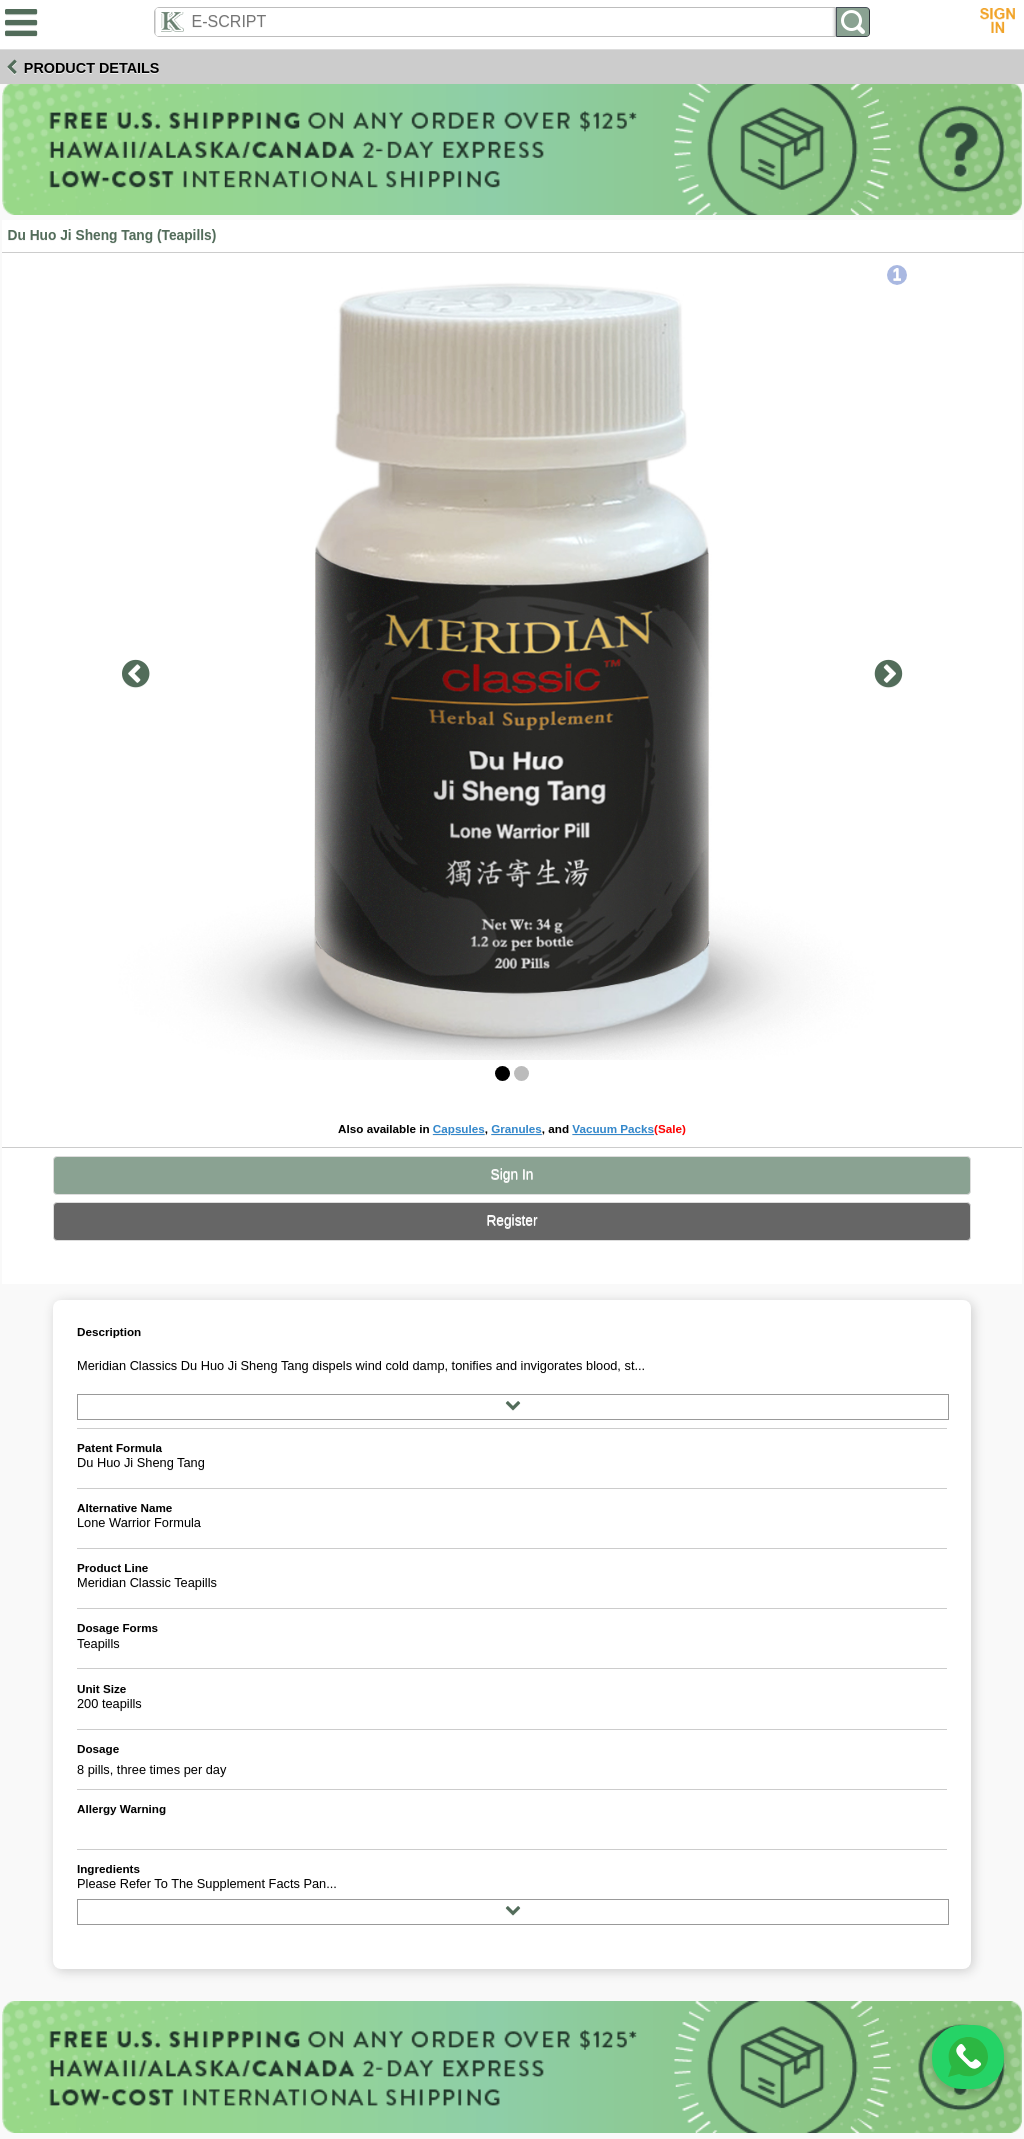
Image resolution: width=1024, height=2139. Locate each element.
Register (511, 1220)
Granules (516, 1128)
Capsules (459, 1128)
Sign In (512, 1174)
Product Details (92, 68)
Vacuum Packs (613, 1128)
